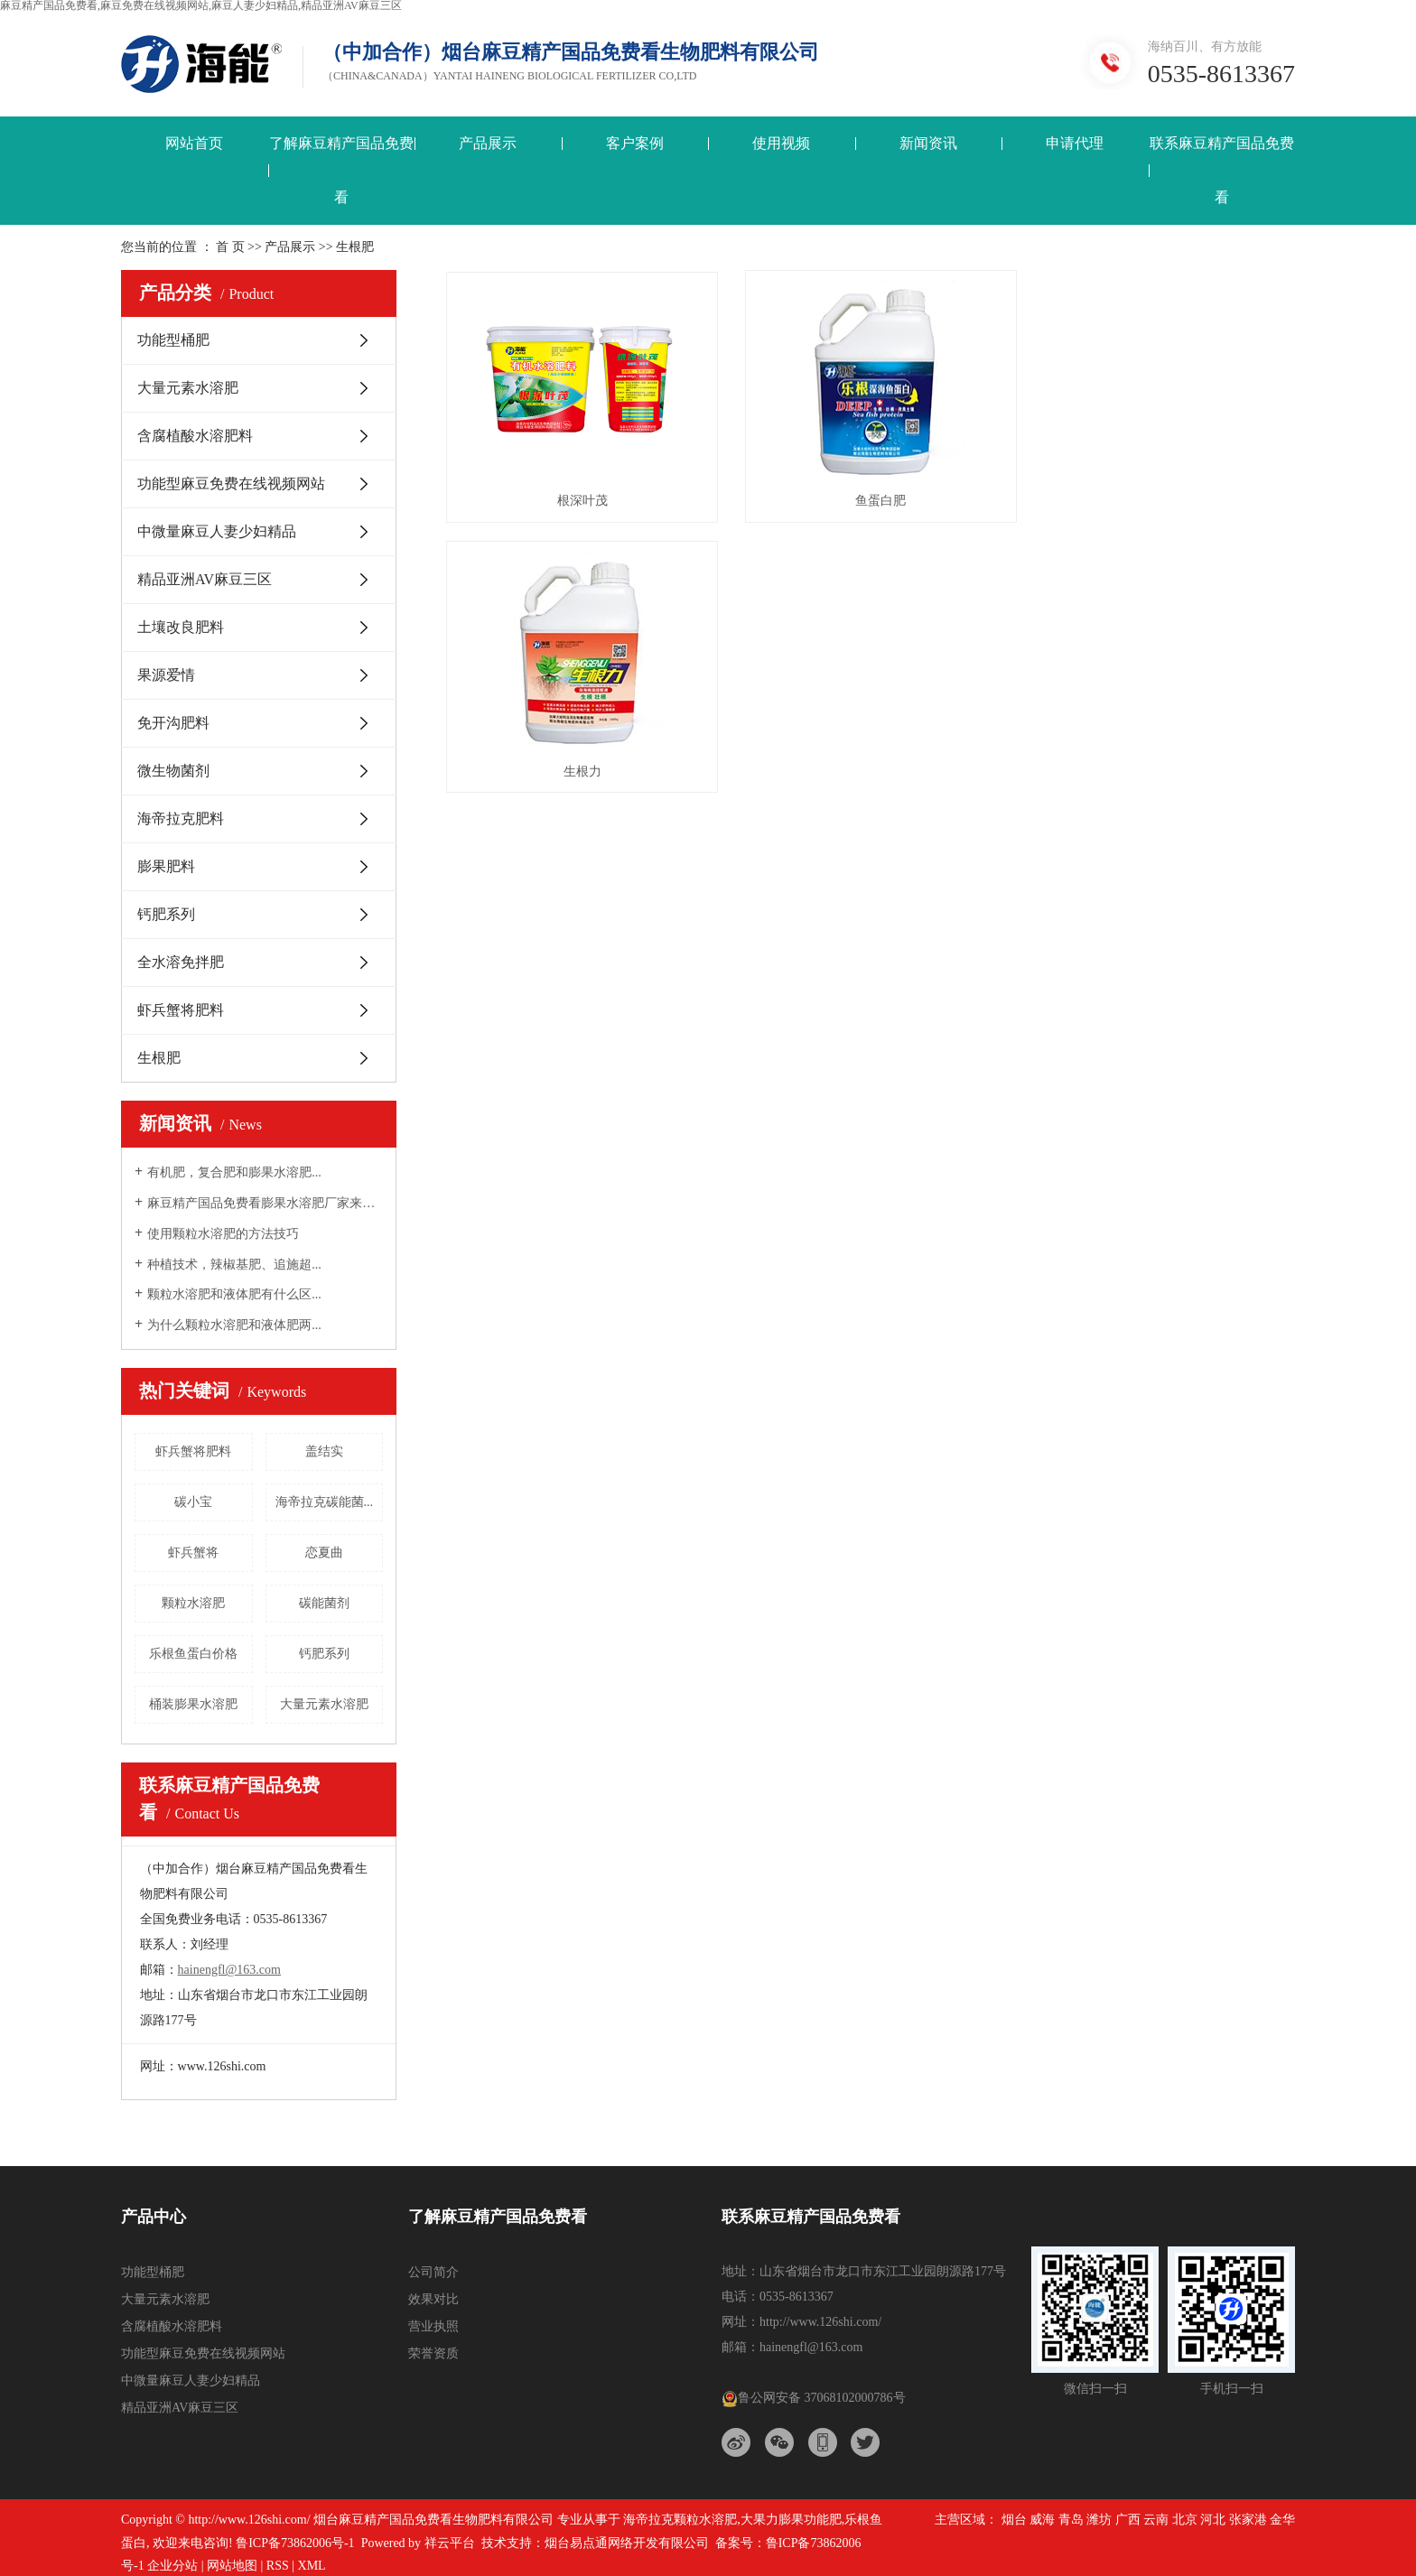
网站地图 (232, 2565)
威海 (1042, 2519)
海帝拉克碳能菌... (324, 1502)
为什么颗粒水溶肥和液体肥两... (234, 1325)
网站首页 (194, 143)
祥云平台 (449, 2543)
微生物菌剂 (173, 770)
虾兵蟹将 (193, 1552)
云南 (1156, 2519)
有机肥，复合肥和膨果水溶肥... (234, 1172)
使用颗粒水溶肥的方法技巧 (223, 1234)
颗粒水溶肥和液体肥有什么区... (234, 1294)
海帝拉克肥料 (180, 818)
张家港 (1248, 2519)
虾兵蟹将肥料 (180, 1010)
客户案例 (635, 143)
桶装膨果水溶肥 (193, 1704)
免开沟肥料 (173, 722)
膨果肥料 (166, 866)
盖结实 (324, 1451)
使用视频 (781, 143)
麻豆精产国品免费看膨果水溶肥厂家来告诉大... (265, 1203)
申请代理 (1075, 143)
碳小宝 (193, 1502)
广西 (1128, 2519)
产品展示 (488, 143)
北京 (1184, 2519)
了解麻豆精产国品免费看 (341, 170)
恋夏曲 (324, 1552)
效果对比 (433, 2299)
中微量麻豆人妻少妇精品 (216, 531)
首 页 (230, 247)
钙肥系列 (166, 914)
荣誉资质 (433, 2353)
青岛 (1071, 2519)
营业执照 (433, 2326)
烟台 (1014, 2519)
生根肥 (159, 1057)
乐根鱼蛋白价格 (193, 1653)
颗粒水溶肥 (193, 1603)
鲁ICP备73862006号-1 (295, 2543)
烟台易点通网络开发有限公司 (627, 2543)
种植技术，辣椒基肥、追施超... (234, 1264)
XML (312, 2565)
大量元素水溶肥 (187, 387)
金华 (1282, 2519)
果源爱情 (166, 675)
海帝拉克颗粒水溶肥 (680, 2519)
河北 (1212, 2519)
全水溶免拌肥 (180, 962)
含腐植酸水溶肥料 (195, 435)
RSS (277, 2565)
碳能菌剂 (324, 1603)
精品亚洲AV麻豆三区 (204, 579)
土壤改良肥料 (180, 627)
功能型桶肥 (173, 340)
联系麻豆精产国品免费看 (1222, 170)
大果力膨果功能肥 (791, 2519)
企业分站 (172, 2565)
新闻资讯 (928, 143)
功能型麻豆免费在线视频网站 (231, 483)
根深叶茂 (579, 495)
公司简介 (433, 2272)
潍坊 (1099, 2519)
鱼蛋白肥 (870, 495)
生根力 (1162, 495)
